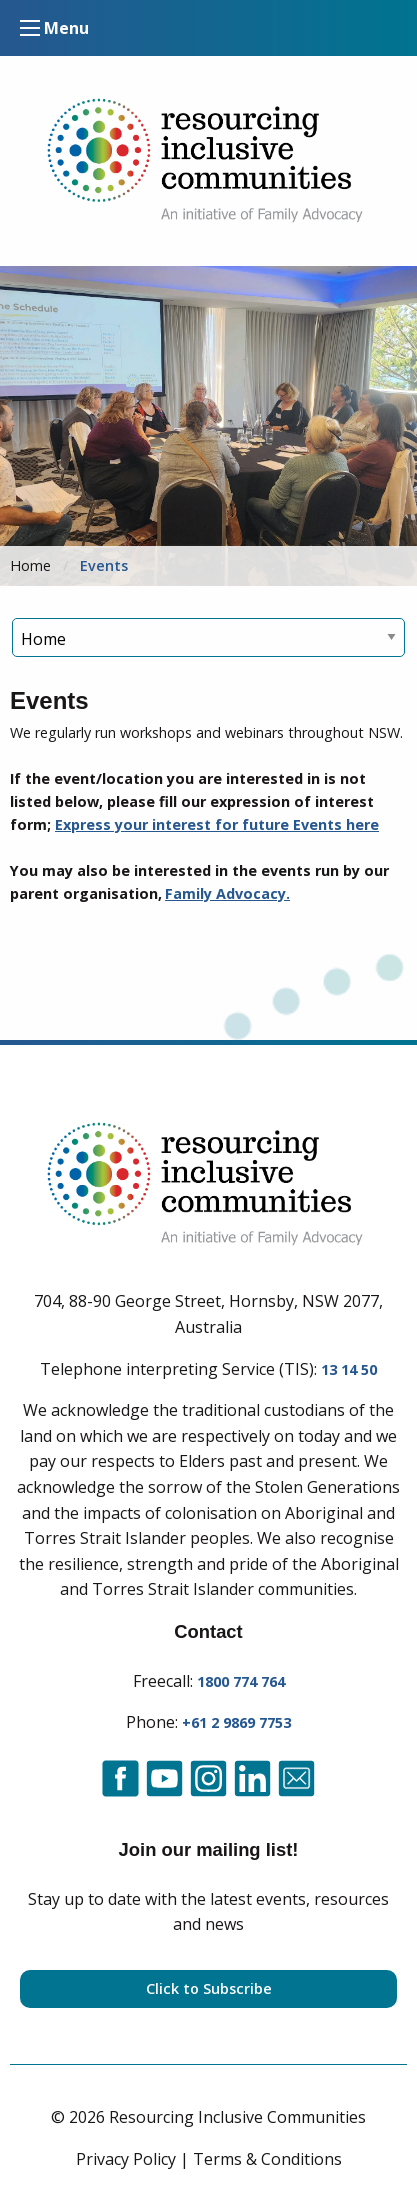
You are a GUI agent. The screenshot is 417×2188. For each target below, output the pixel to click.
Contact (208, 1631)
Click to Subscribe (209, 1988)
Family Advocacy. (227, 893)
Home (30, 565)
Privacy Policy (126, 2159)
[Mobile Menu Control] (30, 28)
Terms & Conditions (267, 2159)
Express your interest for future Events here (217, 824)
